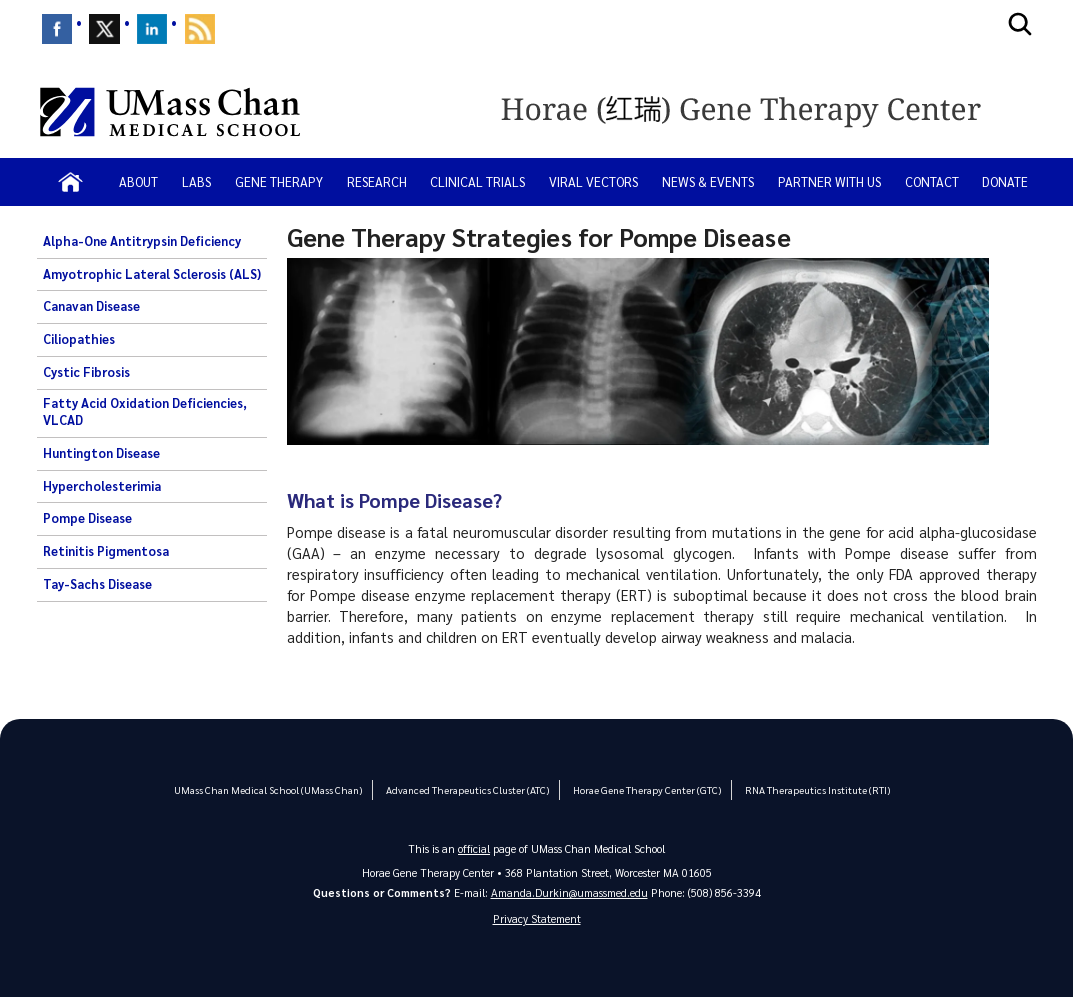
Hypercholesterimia (102, 486)
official (474, 848)
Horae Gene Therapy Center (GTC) (640, 789)
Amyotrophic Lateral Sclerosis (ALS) (152, 274)
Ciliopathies (79, 339)
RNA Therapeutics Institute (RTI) (807, 789)
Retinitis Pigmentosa (106, 551)
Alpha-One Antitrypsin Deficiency (142, 241)
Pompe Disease (87, 518)
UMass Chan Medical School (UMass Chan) (274, 789)
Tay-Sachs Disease (97, 584)
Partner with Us (829, 181)
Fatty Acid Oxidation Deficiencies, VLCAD (145, 412)
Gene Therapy (279, 181)
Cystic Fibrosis (86, 372)
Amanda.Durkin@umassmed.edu (569, 892)
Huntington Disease (101, 453)
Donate (1005, 181)
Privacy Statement (537, 918)
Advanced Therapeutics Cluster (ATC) (466, 789)
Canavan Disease (91, 306)
